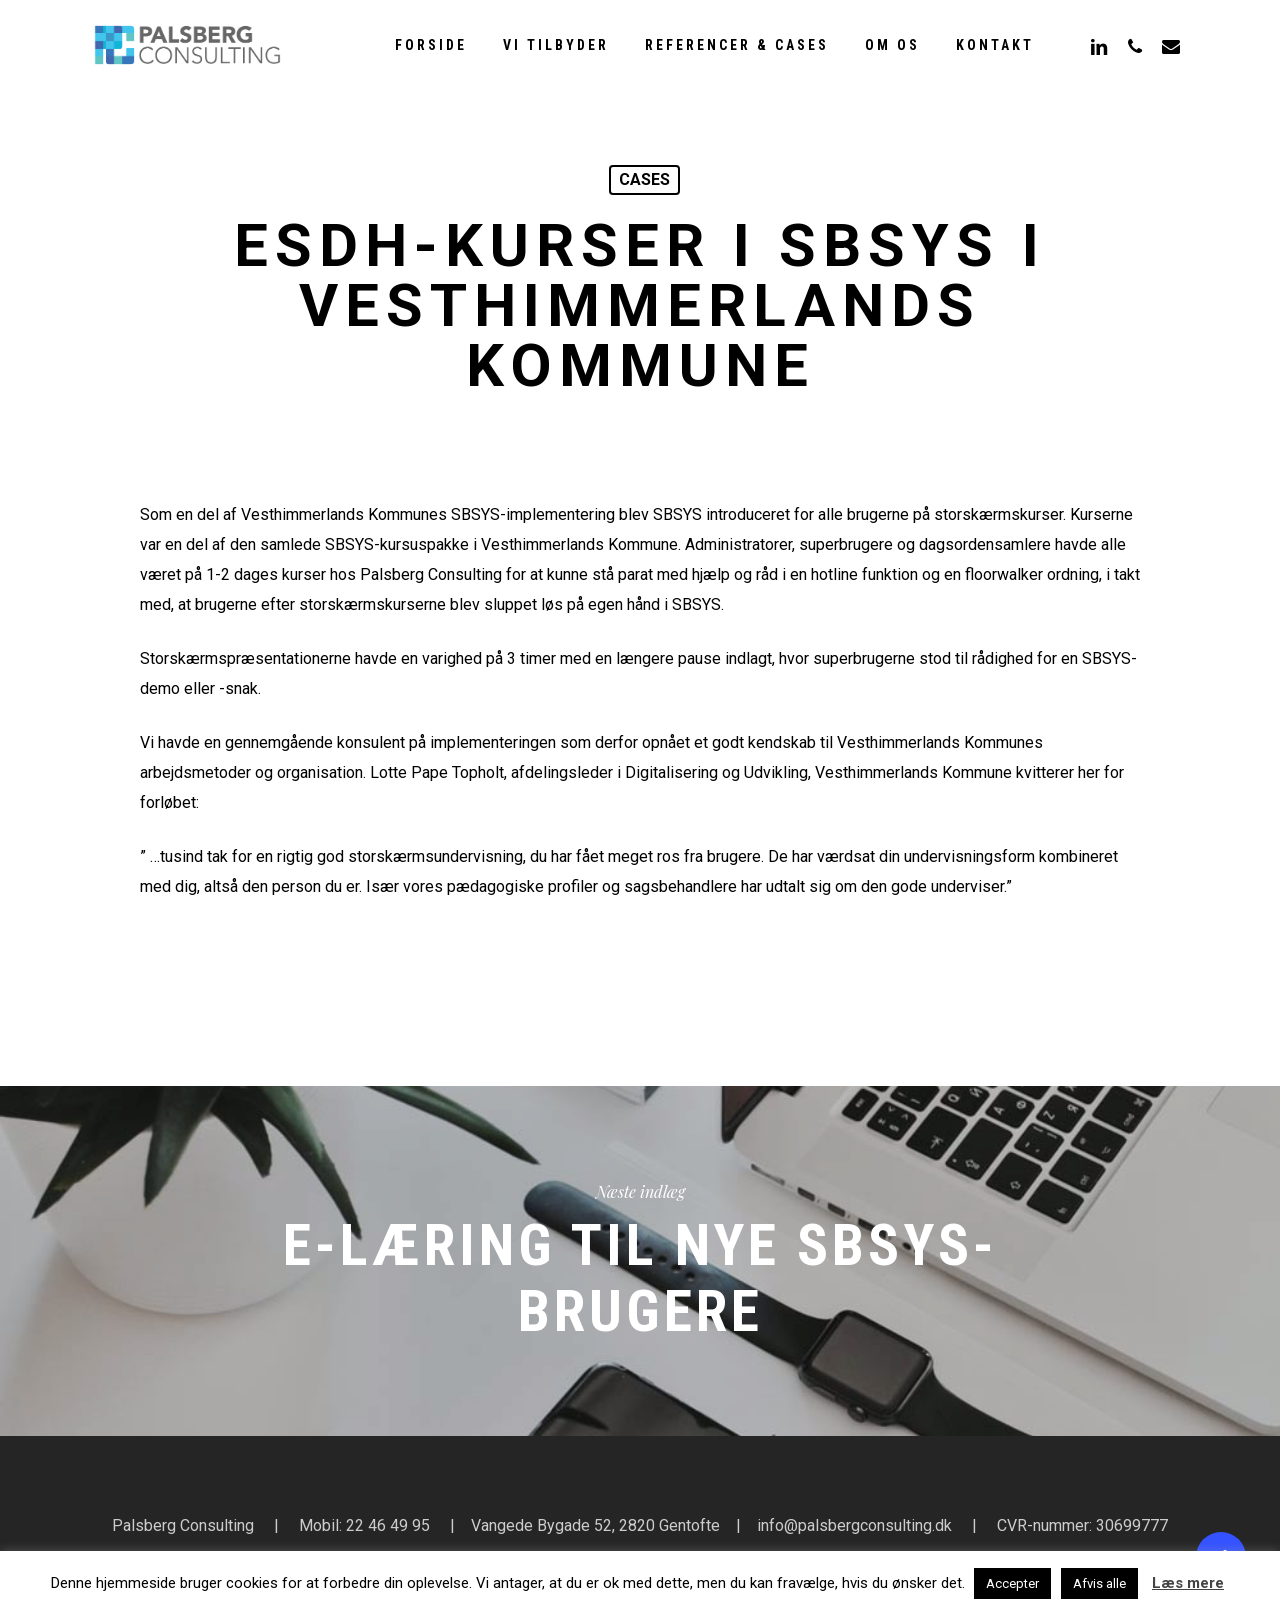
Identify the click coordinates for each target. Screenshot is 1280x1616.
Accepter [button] (1012, 1583)
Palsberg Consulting (183, 1525)
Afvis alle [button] (1099, 1583)
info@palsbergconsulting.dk (854, 1525)
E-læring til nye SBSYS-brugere (640, 1261)
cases (644, 179)
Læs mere (1188, 1583)
